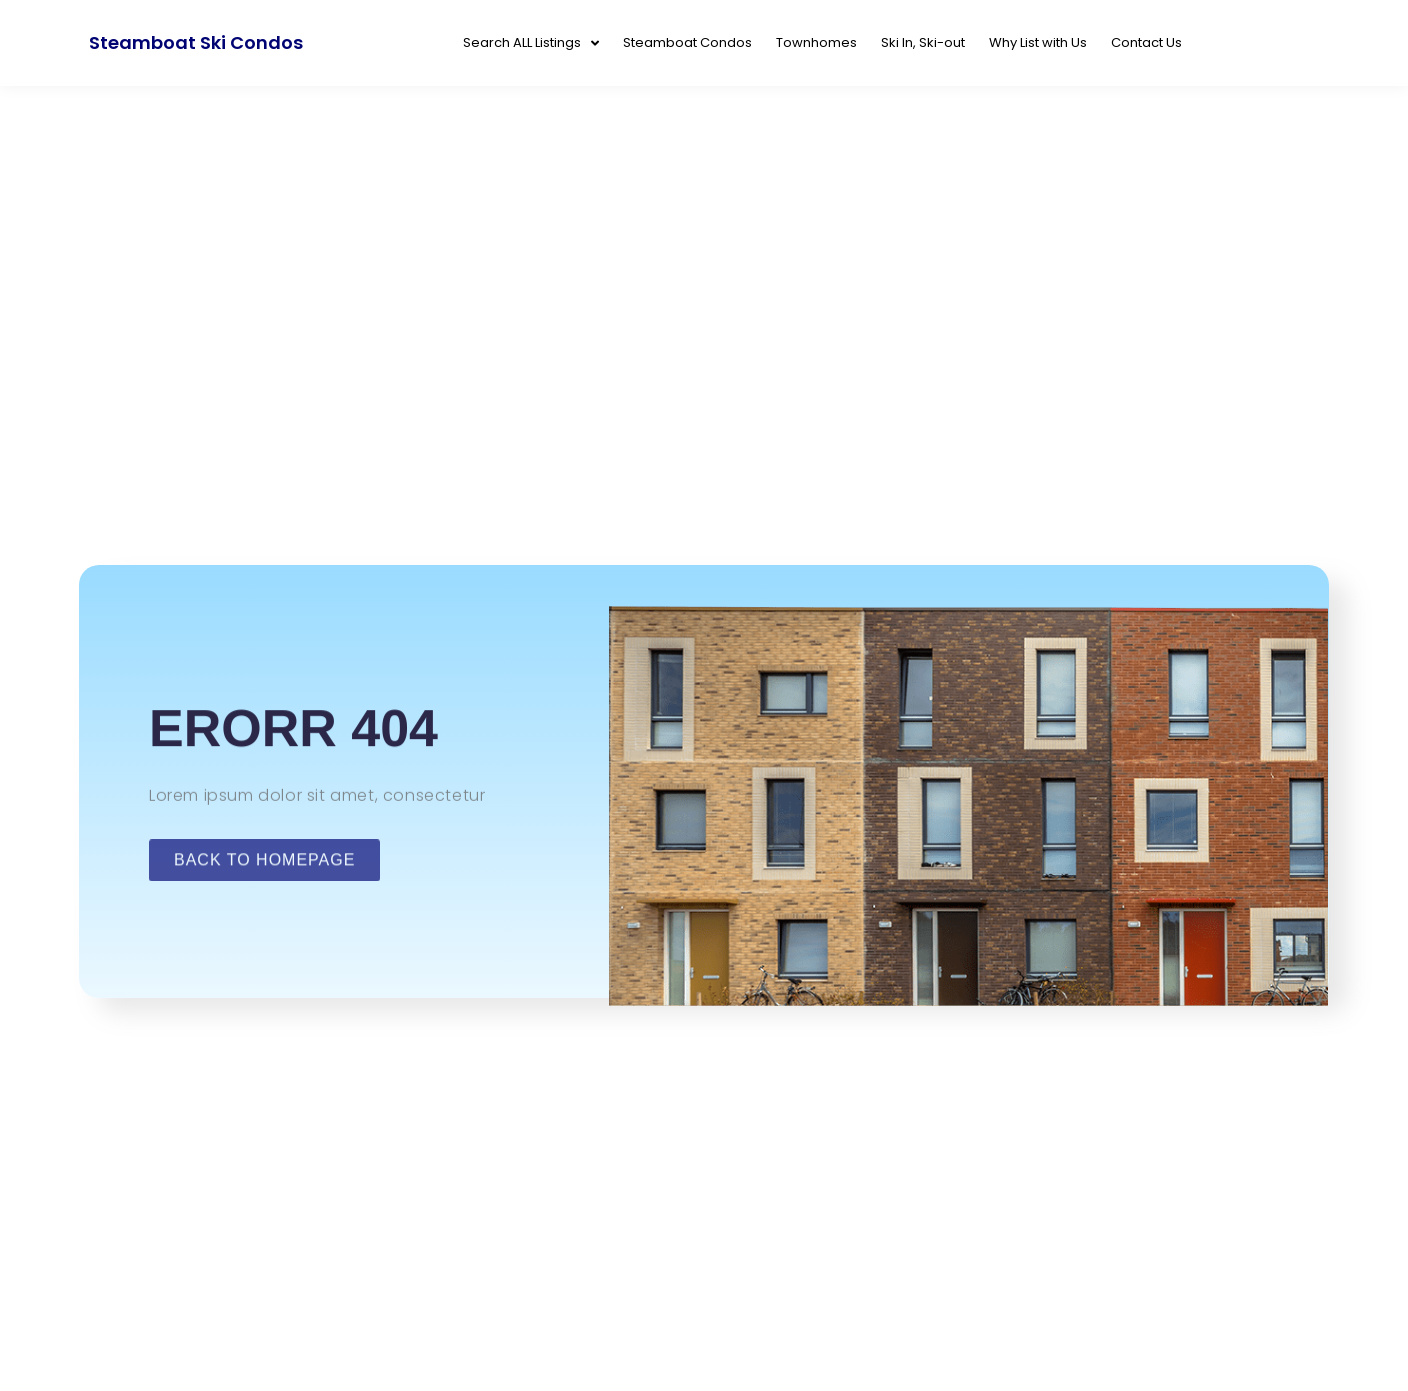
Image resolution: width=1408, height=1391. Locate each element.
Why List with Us (1038, 42)
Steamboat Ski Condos (196, 42)
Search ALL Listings (531, 43)
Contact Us (1146, 42)
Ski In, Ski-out (923, 42)
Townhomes (816, 42)
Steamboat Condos (687, 42)
